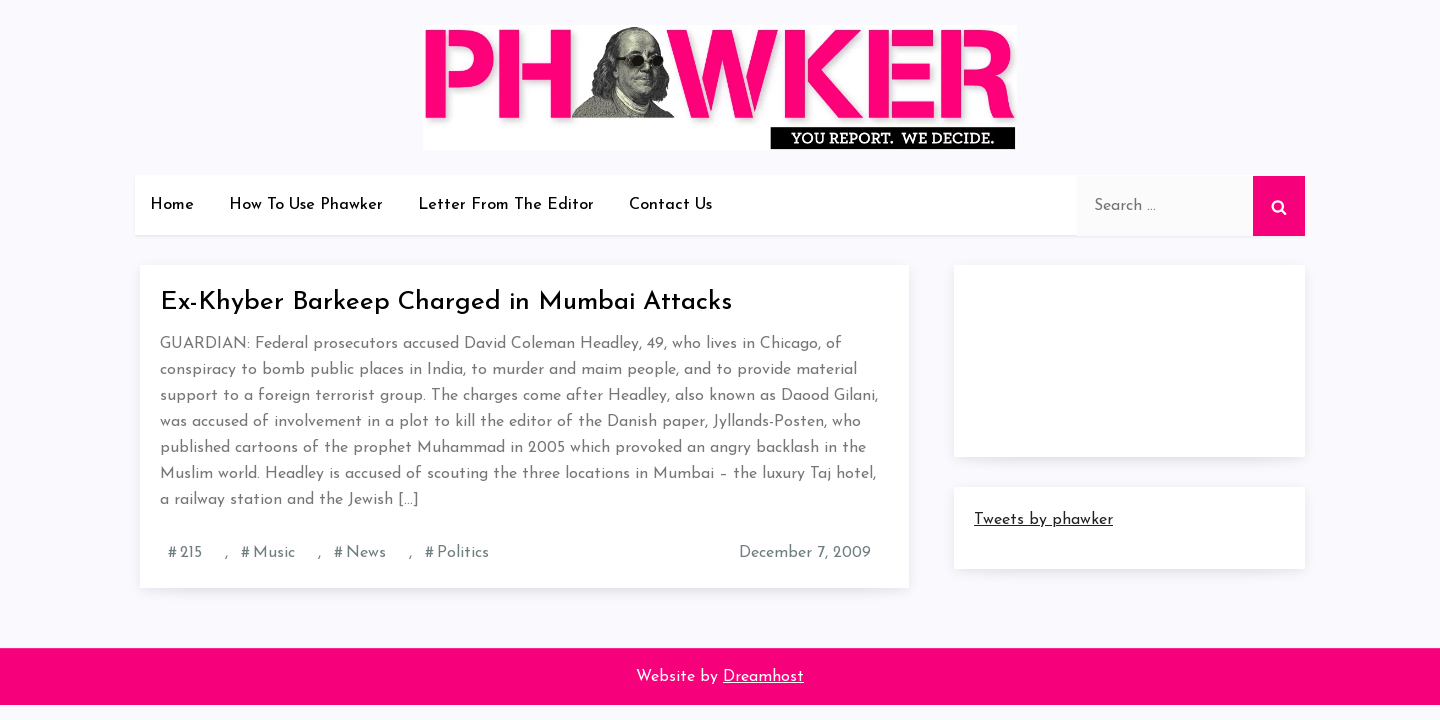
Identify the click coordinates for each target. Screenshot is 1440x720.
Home (172, 205)
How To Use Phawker (306, 205)
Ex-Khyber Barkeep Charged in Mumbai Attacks (446, 302)
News (366, 553)
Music (274, 553)
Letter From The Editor (506, 205)
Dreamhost (763, 677)
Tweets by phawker (1043, 520)
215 (191, 553)
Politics (463, 553)
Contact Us (670, 205)
